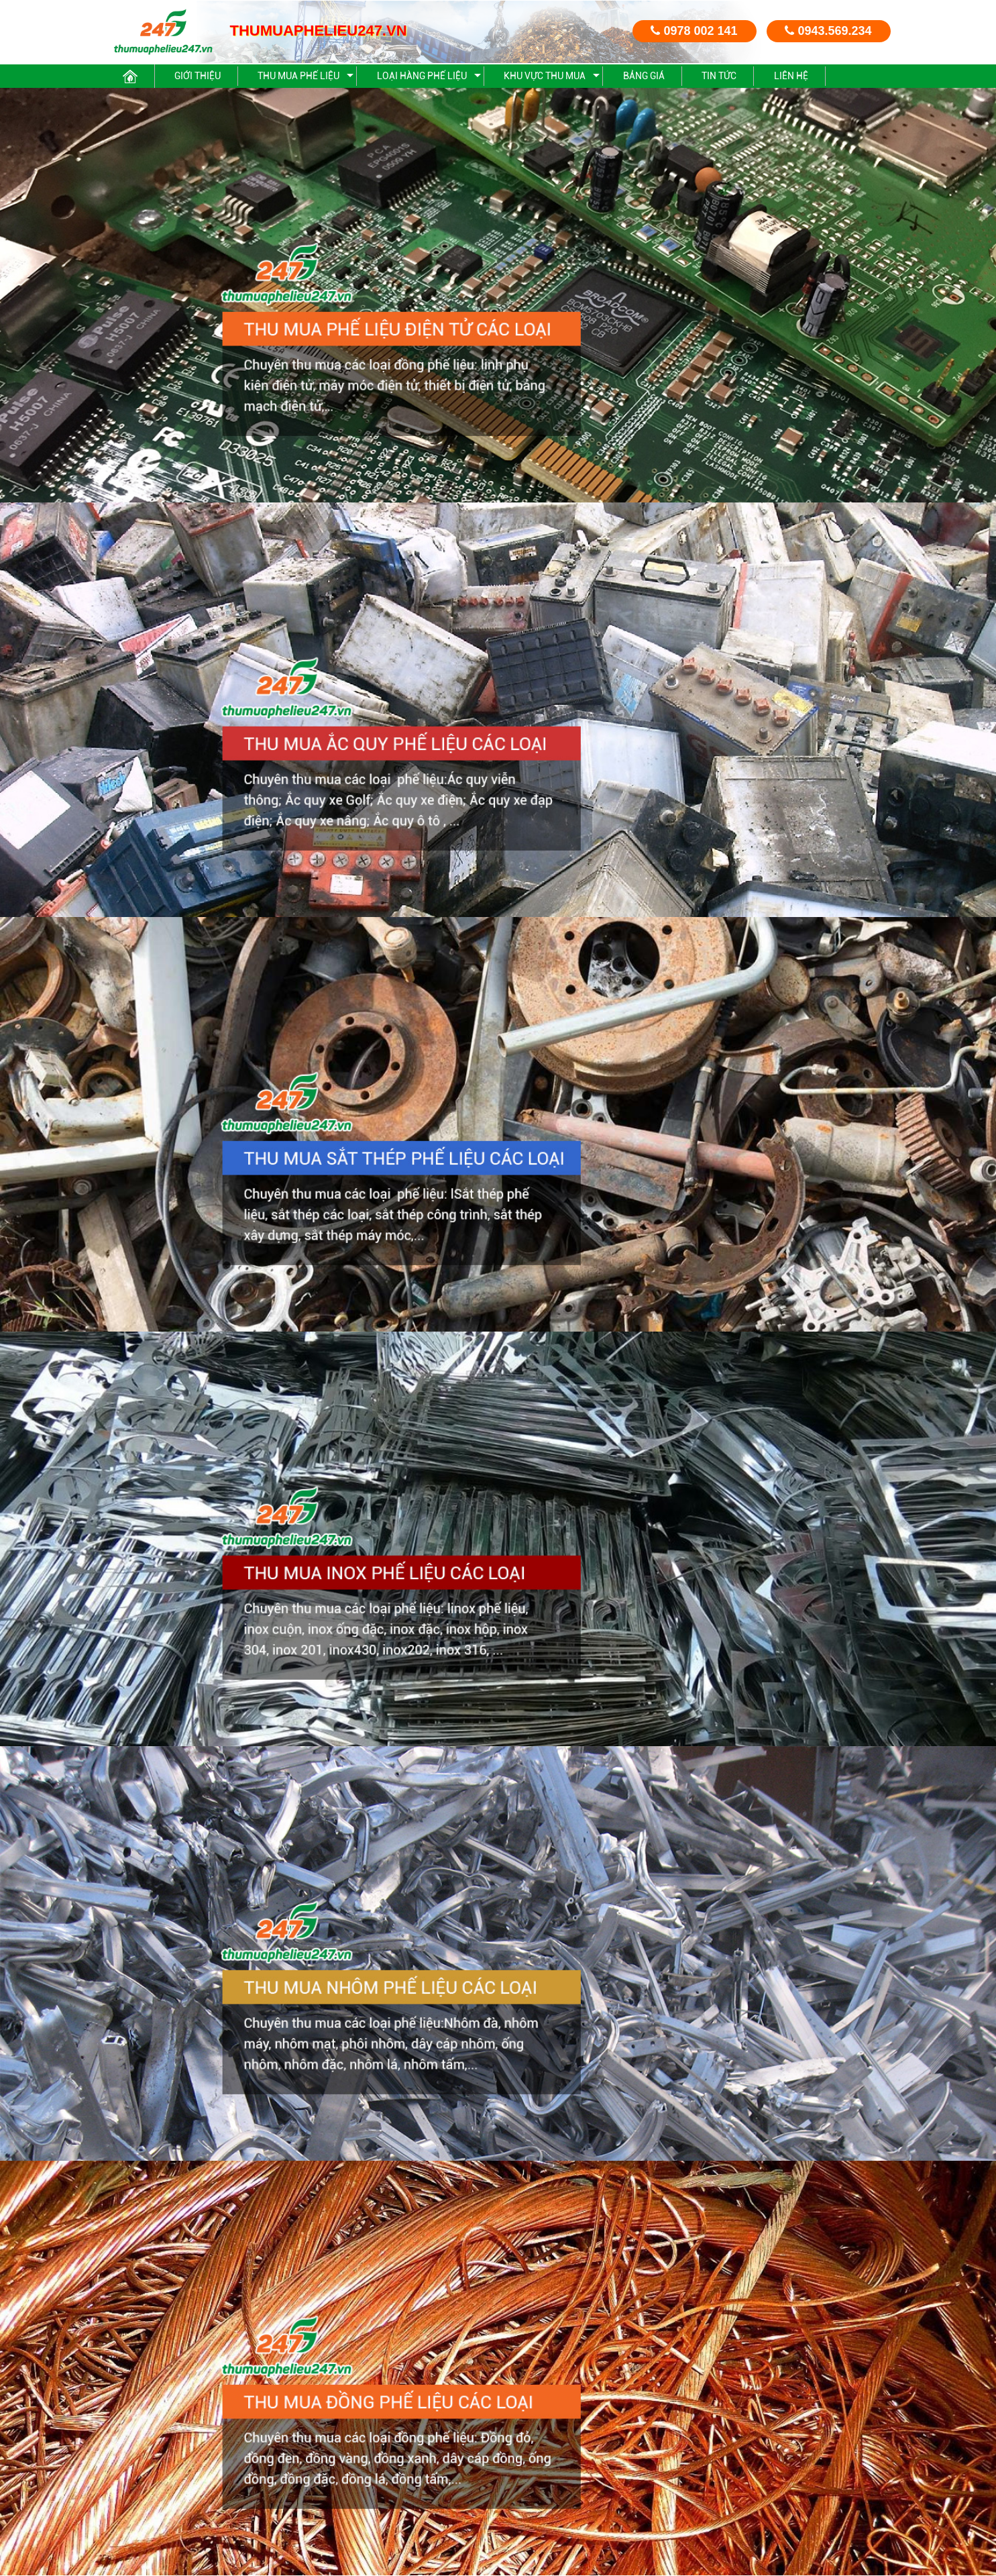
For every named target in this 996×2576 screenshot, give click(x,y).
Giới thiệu (197, 75)
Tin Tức (719, 75)
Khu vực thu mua (545, 75)
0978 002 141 (694, 31)
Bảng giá (644, 75)
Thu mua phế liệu (298, 75)
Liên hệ (791, 75)
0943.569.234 (828, 31)
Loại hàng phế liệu (422, 75)
